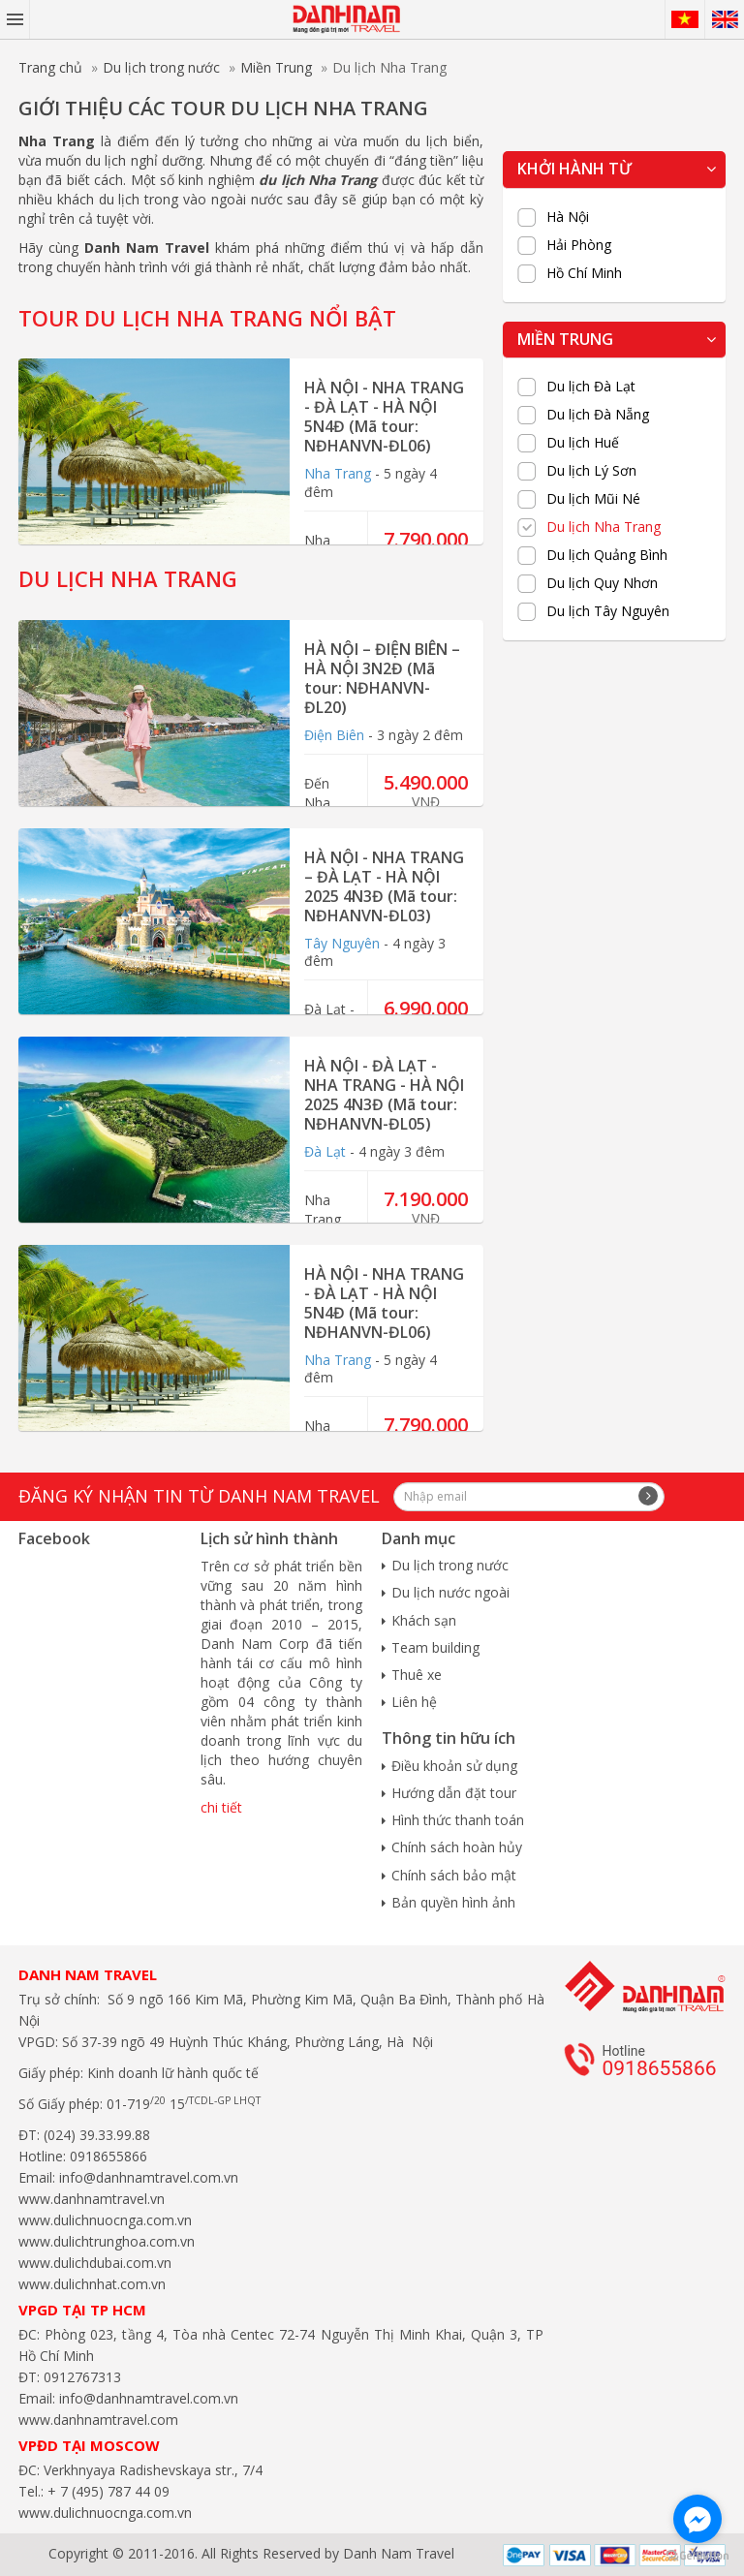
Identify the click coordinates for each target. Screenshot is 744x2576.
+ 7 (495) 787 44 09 (107, 2491)
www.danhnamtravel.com (98, 2419)
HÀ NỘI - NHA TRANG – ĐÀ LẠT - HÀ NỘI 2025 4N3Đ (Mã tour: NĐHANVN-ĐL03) (384, 886)
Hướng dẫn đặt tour (453, 1793)
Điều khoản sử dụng (454, 1765)
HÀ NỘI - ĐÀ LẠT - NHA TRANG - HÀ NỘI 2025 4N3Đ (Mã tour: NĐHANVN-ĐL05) (384, 1094)
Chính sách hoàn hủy (456, 1847)
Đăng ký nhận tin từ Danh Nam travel (199, 1496)
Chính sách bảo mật (453, 1875)
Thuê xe (416, 1674)
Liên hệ (414, 1701)
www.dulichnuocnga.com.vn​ (105, 2220)
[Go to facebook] (697, 2519)
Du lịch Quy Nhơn (602, 583)
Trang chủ (50, 67)
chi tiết (221, 1807)
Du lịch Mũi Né (593, 499)
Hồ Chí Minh (584, 273)
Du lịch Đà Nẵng (597, 414)
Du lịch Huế (582, 442)
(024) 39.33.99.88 (97, 2135)
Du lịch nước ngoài (450, 1592)
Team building (435, 1647)
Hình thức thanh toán (457, 1820)
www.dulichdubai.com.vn (94, 2262)
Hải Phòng (578, 245)
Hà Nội (567, 217)
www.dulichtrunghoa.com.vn (106, 2241)
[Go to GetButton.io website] (697, 2556)
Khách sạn (423, 1620)
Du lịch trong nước (161, 67)
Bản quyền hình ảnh (453, 1902)
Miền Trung (276, 67)
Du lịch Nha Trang (603, 527)
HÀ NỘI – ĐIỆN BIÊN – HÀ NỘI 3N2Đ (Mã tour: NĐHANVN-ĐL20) (382, 678)
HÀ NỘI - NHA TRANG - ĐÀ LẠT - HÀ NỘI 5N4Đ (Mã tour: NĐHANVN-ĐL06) (384, 416)
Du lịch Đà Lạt (591, 386)
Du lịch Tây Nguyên (607, 611)
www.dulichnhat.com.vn (92, 2284)
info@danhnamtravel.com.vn (146, 2177)
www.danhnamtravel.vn (91, 2198)
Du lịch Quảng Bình (606, 555)
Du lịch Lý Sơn (591, 471)
